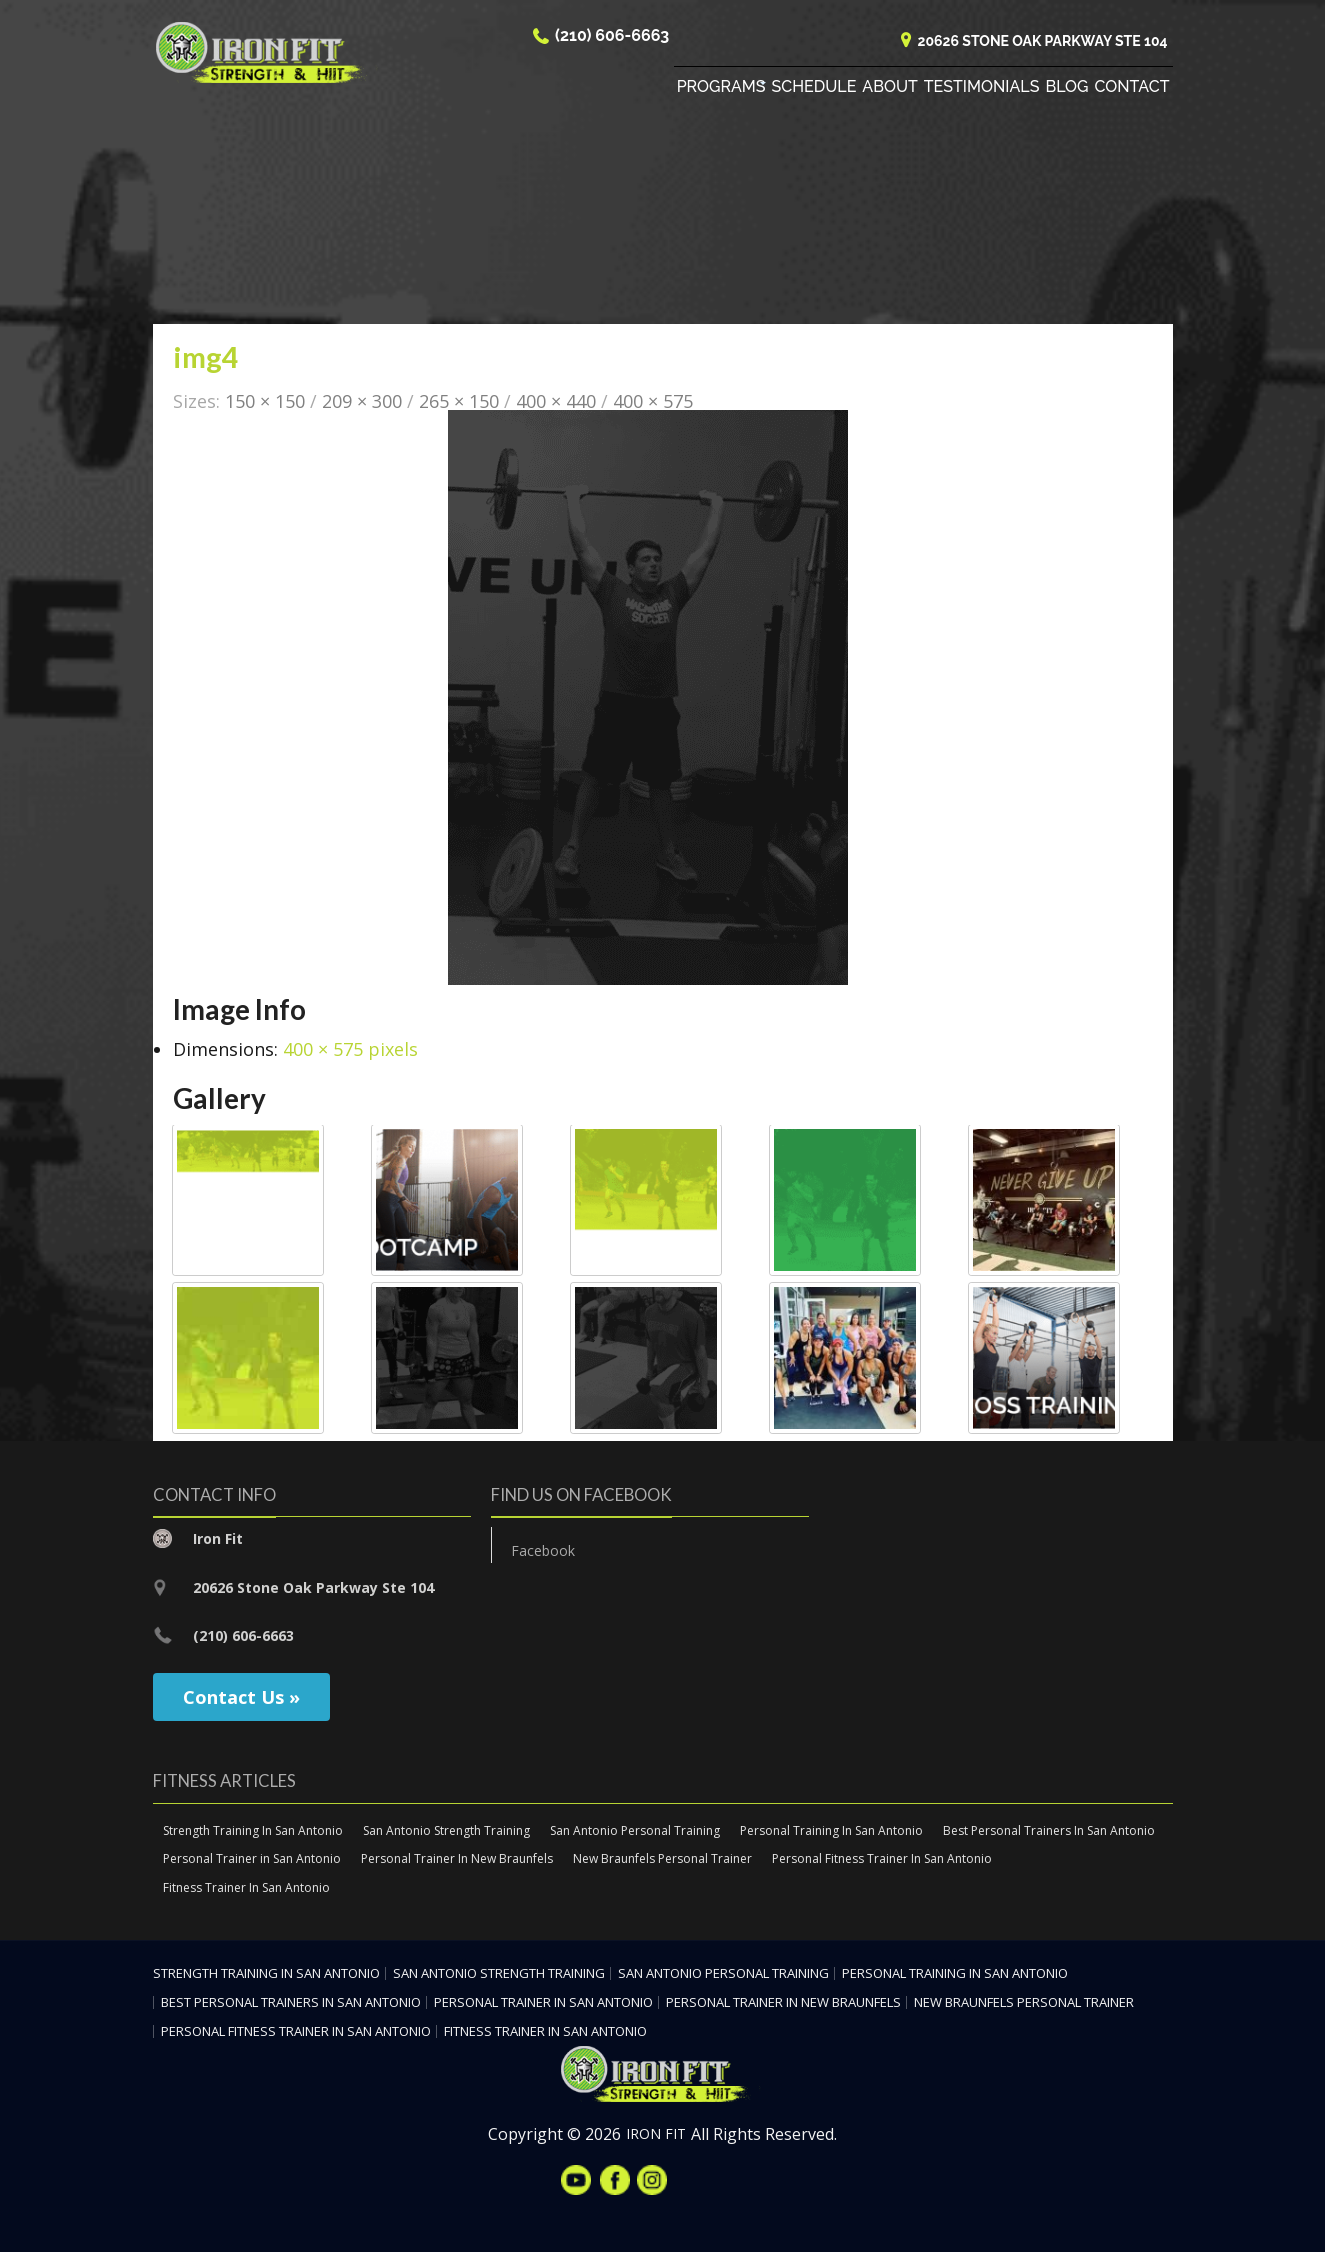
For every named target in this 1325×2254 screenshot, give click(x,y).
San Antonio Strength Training (446, 1831)
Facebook (543, 1552)
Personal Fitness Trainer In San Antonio (882, 1860)
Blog (1066, 89)
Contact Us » (241, 1698)
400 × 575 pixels (350, 1051)
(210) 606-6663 (612, 38)
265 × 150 (459, 402)
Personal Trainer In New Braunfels (457, 1860)
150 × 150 (265, 402)
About (889, 89)
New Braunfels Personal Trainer (662, 1860)
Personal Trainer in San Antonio (252, 1860)
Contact (1132, 89)
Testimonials (982, 89)
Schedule (814, 89)
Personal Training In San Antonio (831, 1831)
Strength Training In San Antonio (253, 1831)
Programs (721, 89)
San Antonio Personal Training (635, 1831)
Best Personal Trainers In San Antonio (1049, 1831)
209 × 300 (362, 402)
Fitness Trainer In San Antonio (246, 1889)
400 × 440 (556, 402)
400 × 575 (653, 402)
